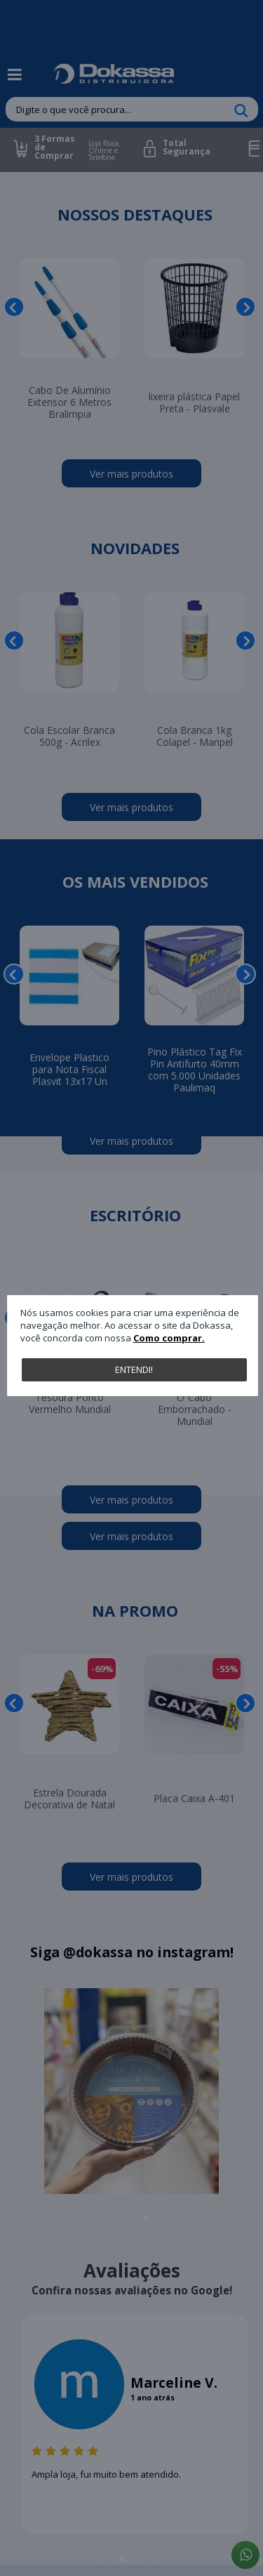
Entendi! (134, 1369)
